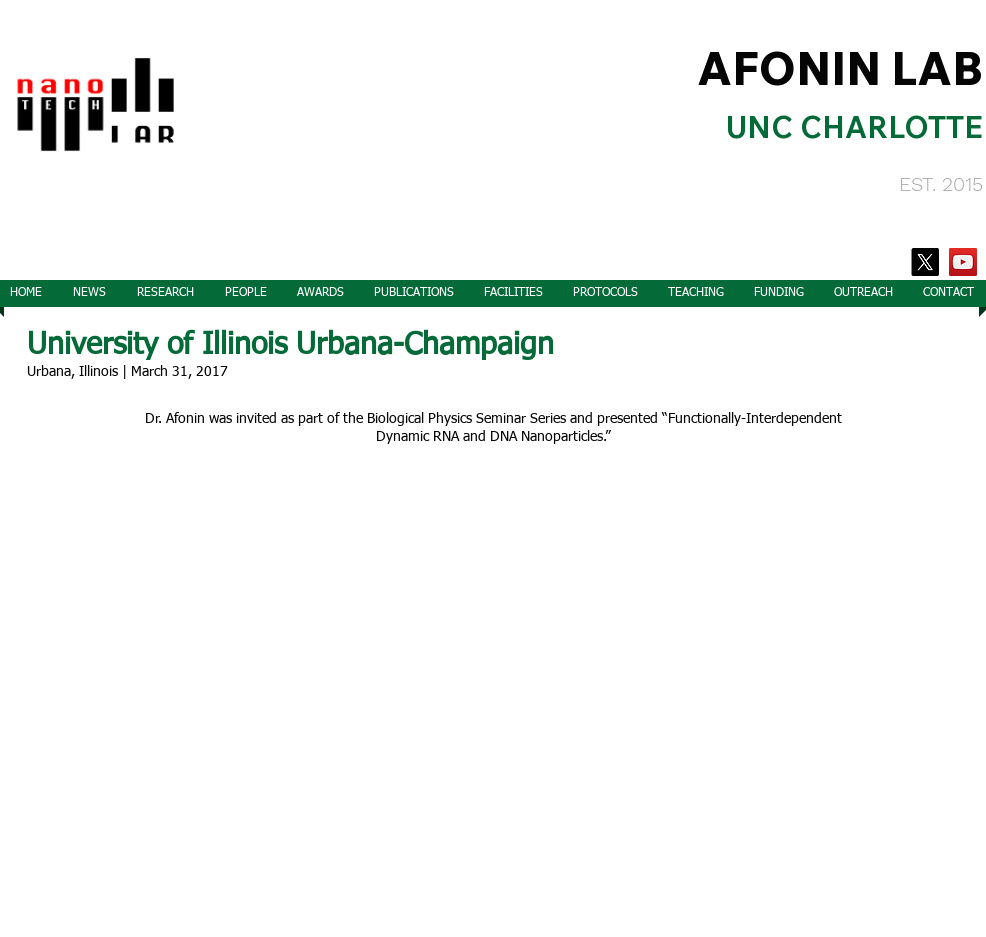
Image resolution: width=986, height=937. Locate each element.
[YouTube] (963, 262)
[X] (925, 262)
